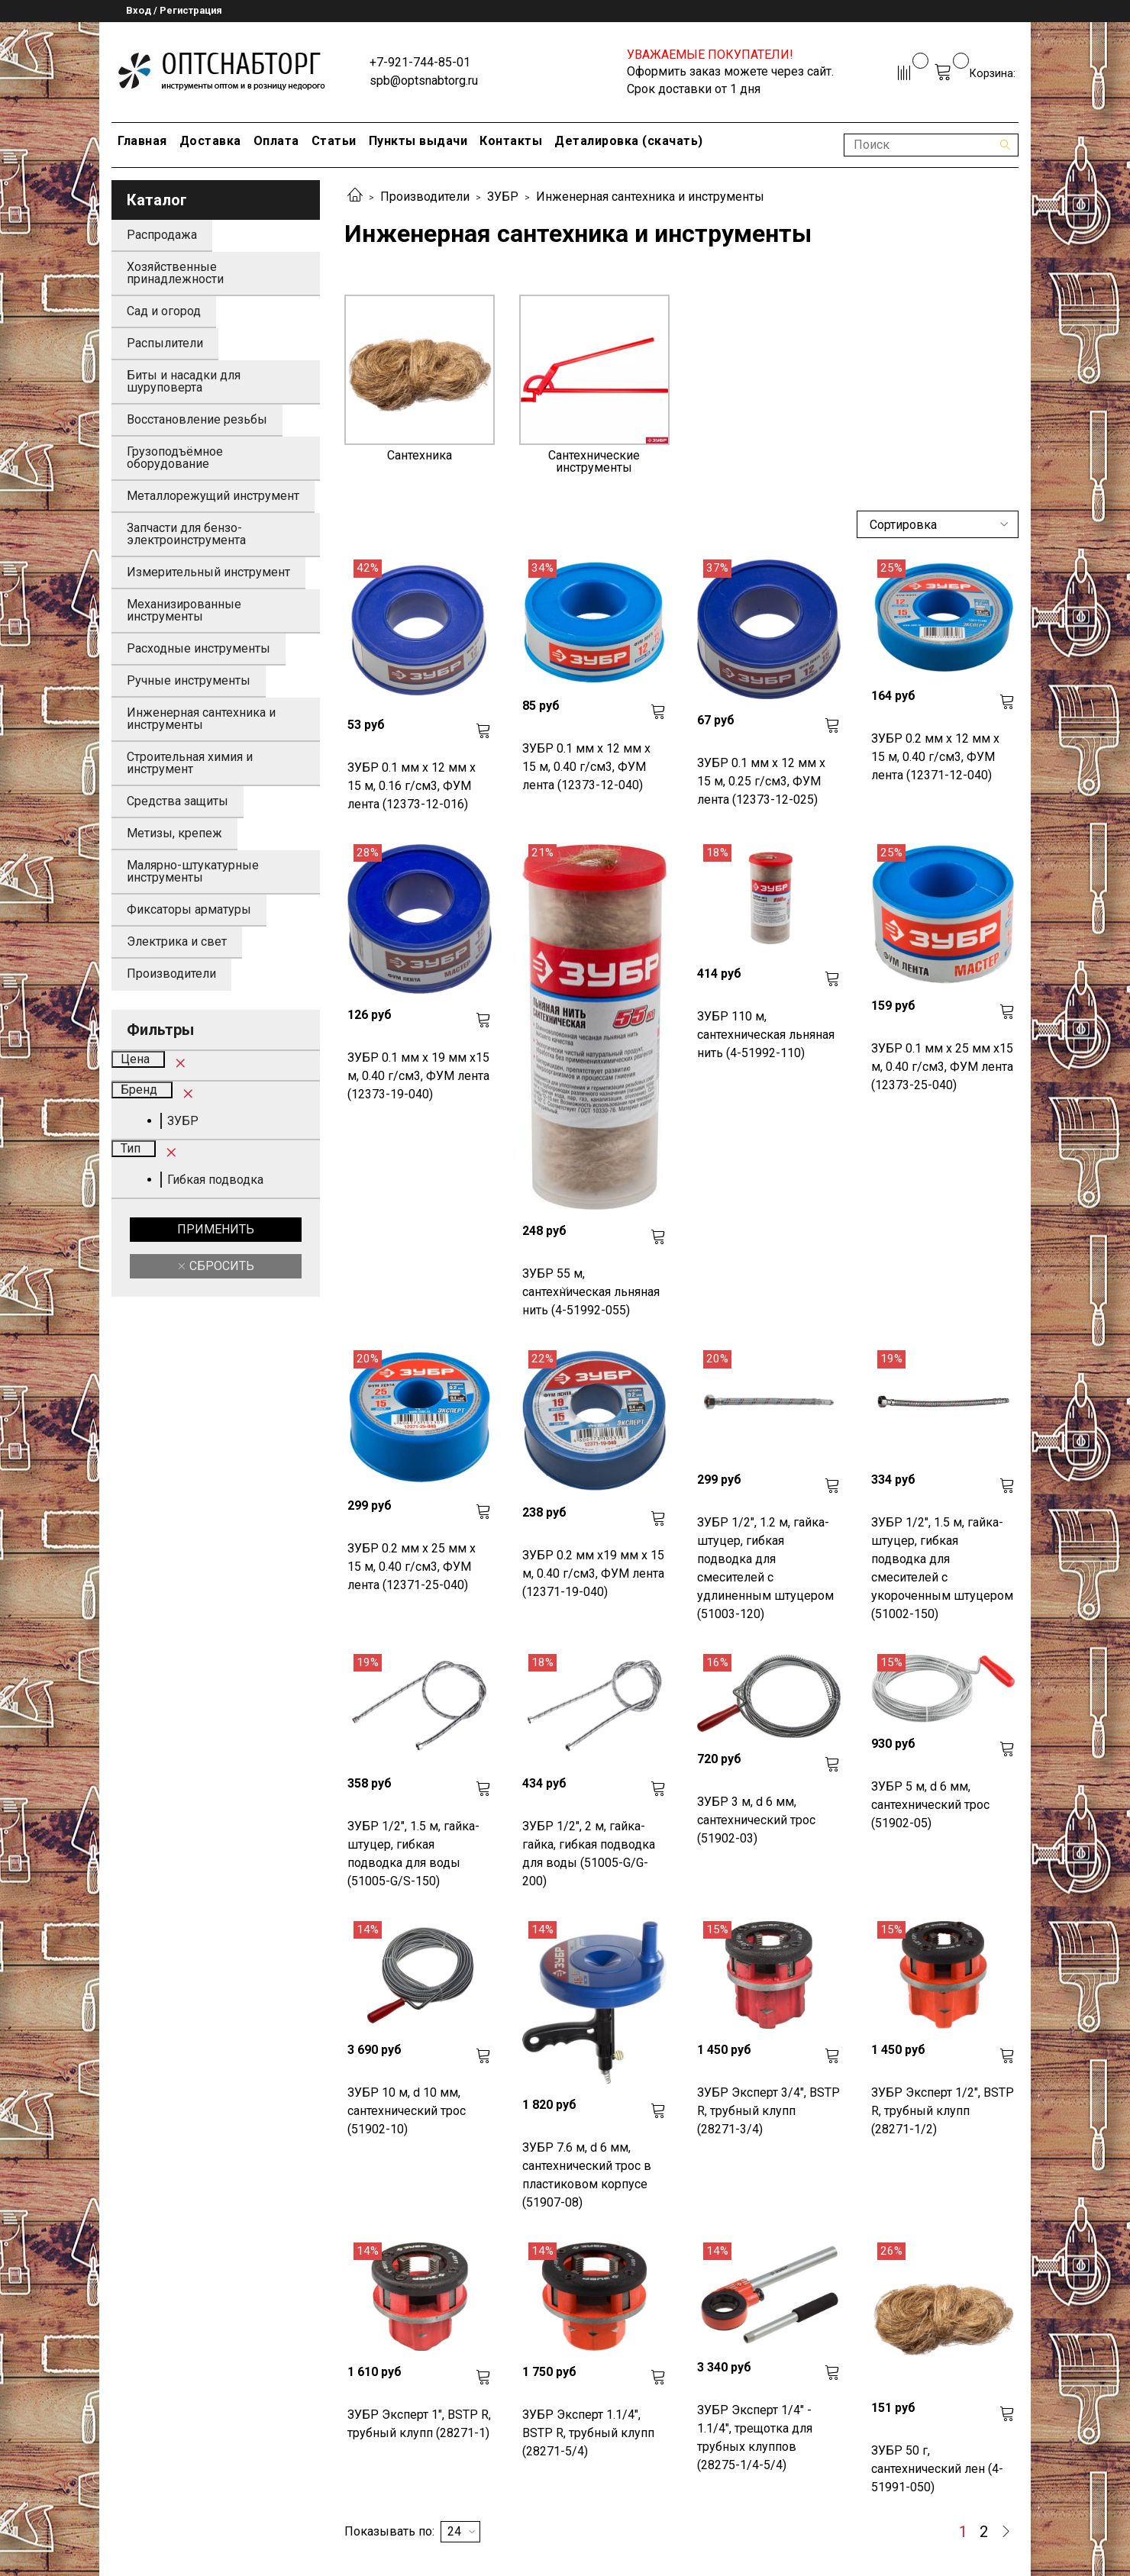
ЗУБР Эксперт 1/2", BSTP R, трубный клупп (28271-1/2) (942, 2110)
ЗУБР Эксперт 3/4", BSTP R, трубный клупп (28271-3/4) (768, 2110)
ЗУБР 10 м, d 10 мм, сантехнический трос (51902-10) (406, 2110)
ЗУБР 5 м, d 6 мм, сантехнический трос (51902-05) (930, 1804)
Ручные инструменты (188, 680)
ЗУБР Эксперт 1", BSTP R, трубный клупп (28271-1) (419, 2423)
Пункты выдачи (418, 141)
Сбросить (220, 1266)
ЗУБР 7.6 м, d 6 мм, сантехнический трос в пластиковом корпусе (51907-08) (586, 2175)
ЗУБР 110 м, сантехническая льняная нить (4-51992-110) (766, 1034)
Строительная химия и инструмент (190, 763)
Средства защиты (177, 801)
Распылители (165, 343)
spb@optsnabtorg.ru (424, 80)
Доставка (210, 141)
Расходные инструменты (198, 648)
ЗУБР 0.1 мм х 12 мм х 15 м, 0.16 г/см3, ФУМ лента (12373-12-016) (411, 785)
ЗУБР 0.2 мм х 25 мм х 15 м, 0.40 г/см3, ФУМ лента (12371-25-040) (411, 1566)
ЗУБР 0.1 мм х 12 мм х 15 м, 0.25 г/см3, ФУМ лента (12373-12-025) (761, 781)
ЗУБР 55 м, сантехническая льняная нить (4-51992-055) (591, 1291)
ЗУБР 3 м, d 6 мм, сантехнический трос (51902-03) (756, 1820)
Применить (215, 1229)
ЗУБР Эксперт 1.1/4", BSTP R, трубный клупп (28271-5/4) (588, 2432)
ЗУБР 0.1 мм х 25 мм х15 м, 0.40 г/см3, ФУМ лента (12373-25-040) (942, 1066)
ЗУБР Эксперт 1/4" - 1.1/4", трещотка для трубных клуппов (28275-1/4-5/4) (754, 2437)
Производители (425, 196)
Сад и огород (164, 311)
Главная (142, 141)
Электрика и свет (177, 941)
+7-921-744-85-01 (420, 62)
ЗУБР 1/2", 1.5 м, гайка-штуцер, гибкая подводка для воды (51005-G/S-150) (413, 1853)
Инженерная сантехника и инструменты (201, 718)
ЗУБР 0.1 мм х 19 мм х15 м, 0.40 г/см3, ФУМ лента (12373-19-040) (418, 1075)
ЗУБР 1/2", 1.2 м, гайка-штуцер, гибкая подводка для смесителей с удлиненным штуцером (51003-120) (765, 1568)
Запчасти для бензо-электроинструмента (186, 534)
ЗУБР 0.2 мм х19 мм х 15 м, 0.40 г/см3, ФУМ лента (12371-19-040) (593, 1573)
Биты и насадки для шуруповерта (184, 381)
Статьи (334, 141)
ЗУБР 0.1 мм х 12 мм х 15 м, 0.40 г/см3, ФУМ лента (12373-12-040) (586, 766)
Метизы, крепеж (174, 833)
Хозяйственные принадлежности (175, 273)
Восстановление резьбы (197, 419)
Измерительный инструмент (208, 572)
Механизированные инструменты (184, 610)
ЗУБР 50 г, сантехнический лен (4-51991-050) (937, 2468)
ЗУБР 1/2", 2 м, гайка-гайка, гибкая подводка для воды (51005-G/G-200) (588, 1853)
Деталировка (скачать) (628, 141)
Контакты (510, 141)
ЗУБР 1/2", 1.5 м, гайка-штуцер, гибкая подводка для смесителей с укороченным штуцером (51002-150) (942, 1568)
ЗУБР (502, 196)
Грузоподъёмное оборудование (175, 457)
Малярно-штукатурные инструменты (193, 871)
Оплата (276, 141)
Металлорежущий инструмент (213, 495)
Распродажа (162, 234)
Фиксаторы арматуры (189, 909)
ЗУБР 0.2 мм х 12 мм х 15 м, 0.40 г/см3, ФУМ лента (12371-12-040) (935, 756)
